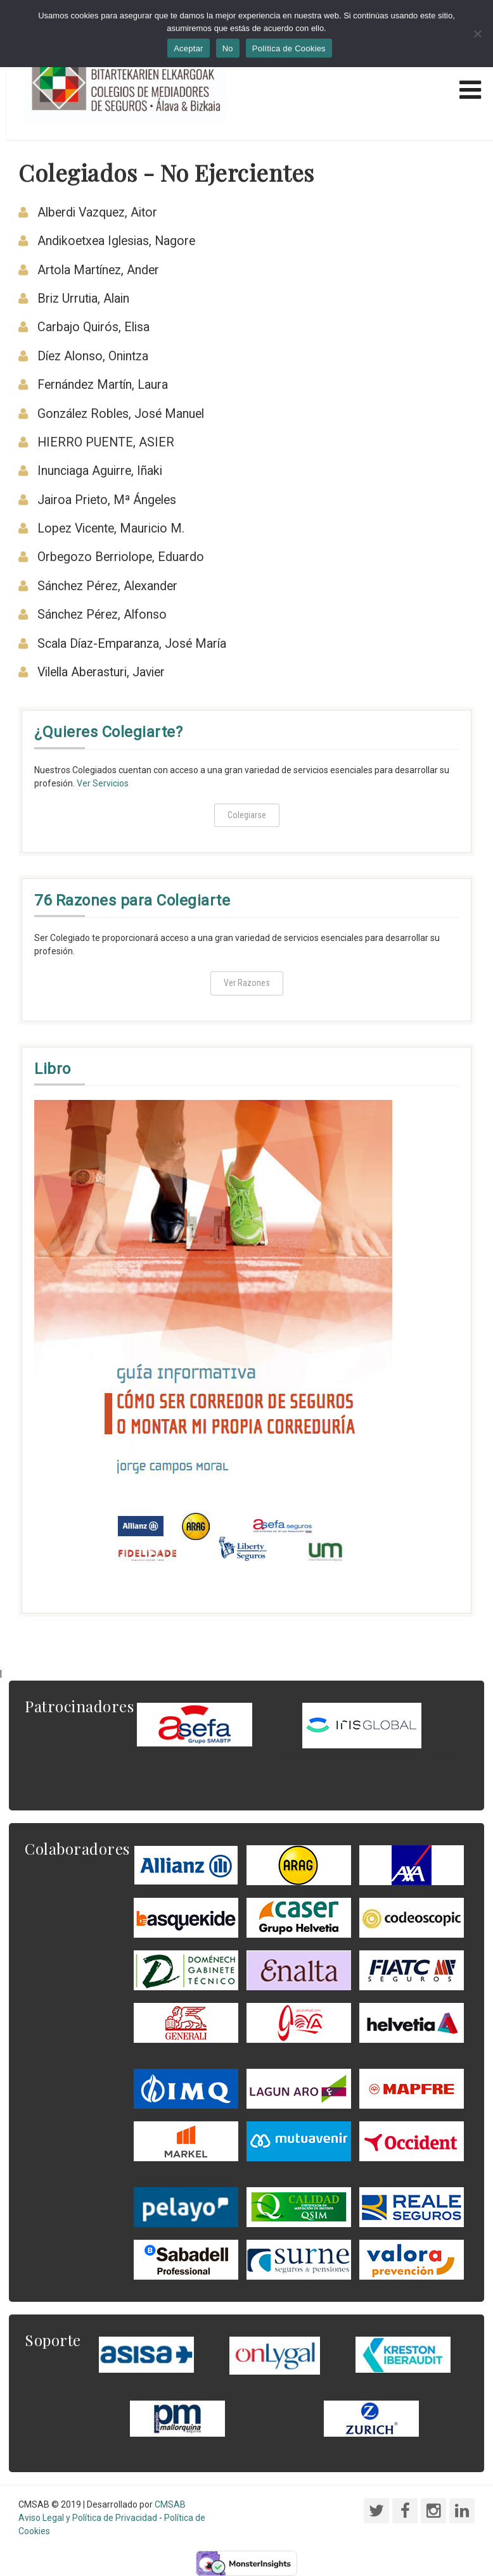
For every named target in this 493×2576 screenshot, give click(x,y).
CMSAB (170, 2504)
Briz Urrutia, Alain (83, 298)
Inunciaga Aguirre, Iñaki (99, 471)
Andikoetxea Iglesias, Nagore (116, 241)
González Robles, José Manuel (120, 414)
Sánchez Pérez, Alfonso (102, 614)
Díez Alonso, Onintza (92, 356)
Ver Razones (247, 983)
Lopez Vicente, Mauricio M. (110, 528)
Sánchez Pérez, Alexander (107, 586)
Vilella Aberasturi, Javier (101, 672)
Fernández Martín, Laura (102, 384)
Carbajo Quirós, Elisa (93, 327)
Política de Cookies (289, 48)
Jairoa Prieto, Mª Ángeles (106, 500)
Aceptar (188, 48)
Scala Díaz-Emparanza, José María (131, 643)
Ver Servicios (103, 783)
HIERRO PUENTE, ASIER (105, 442)
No (227, 48)
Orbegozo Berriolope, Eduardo (120, 557)
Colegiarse (246, 815)
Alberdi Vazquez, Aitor (97, 212)
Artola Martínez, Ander (98, 270)
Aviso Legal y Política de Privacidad (87, 2518)
